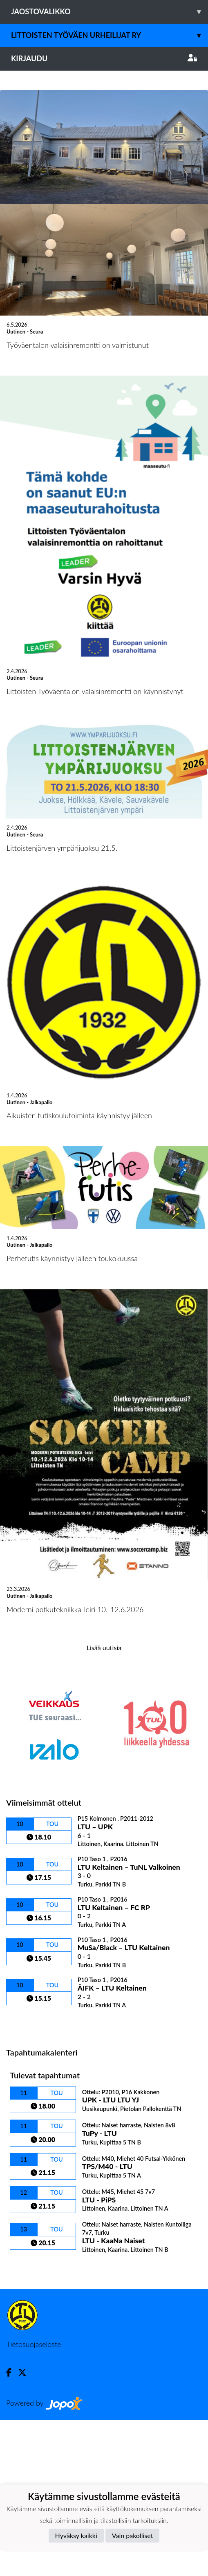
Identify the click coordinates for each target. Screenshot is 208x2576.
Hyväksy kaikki (76, 2535)
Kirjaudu (104, 58)
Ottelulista (26, 2179)
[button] (15, 149)
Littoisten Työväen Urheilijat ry (109, 35)
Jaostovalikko (109, 11)
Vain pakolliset (132, 2535)
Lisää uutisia (104, 1803)
